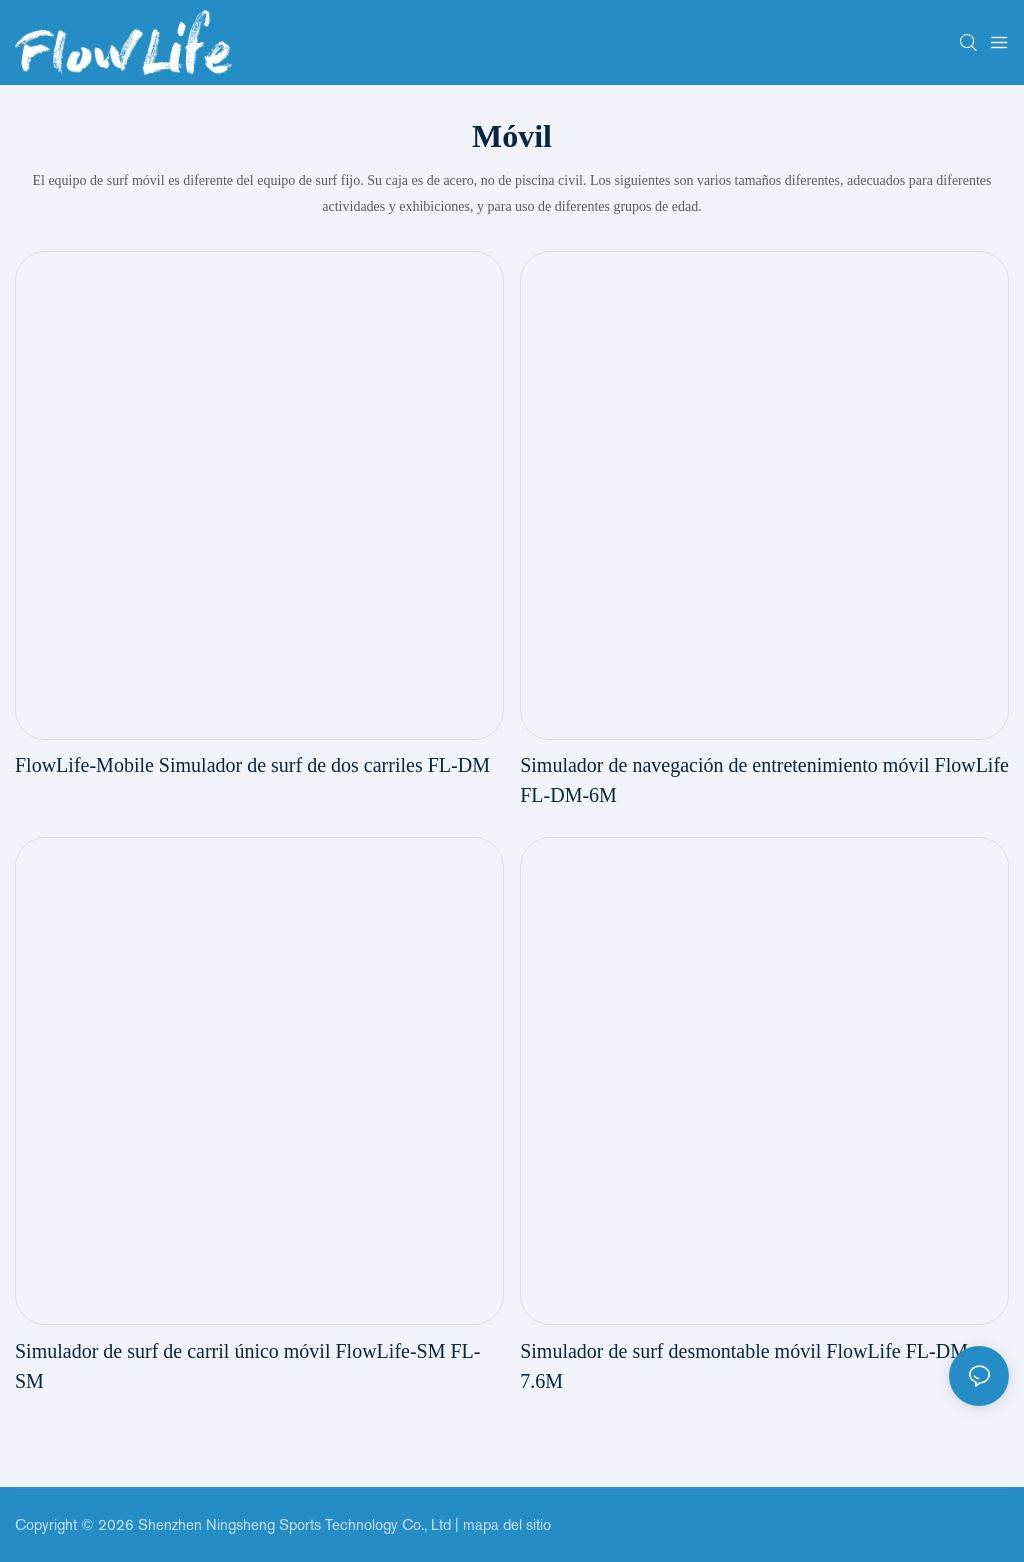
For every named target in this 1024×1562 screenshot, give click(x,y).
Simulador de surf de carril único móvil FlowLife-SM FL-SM (247, 1366)
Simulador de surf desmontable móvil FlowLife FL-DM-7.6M (747, 1366)
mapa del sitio (507, 1524)
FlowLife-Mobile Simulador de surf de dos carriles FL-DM (252, 765)
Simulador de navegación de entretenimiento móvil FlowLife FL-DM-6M (764, 780)
